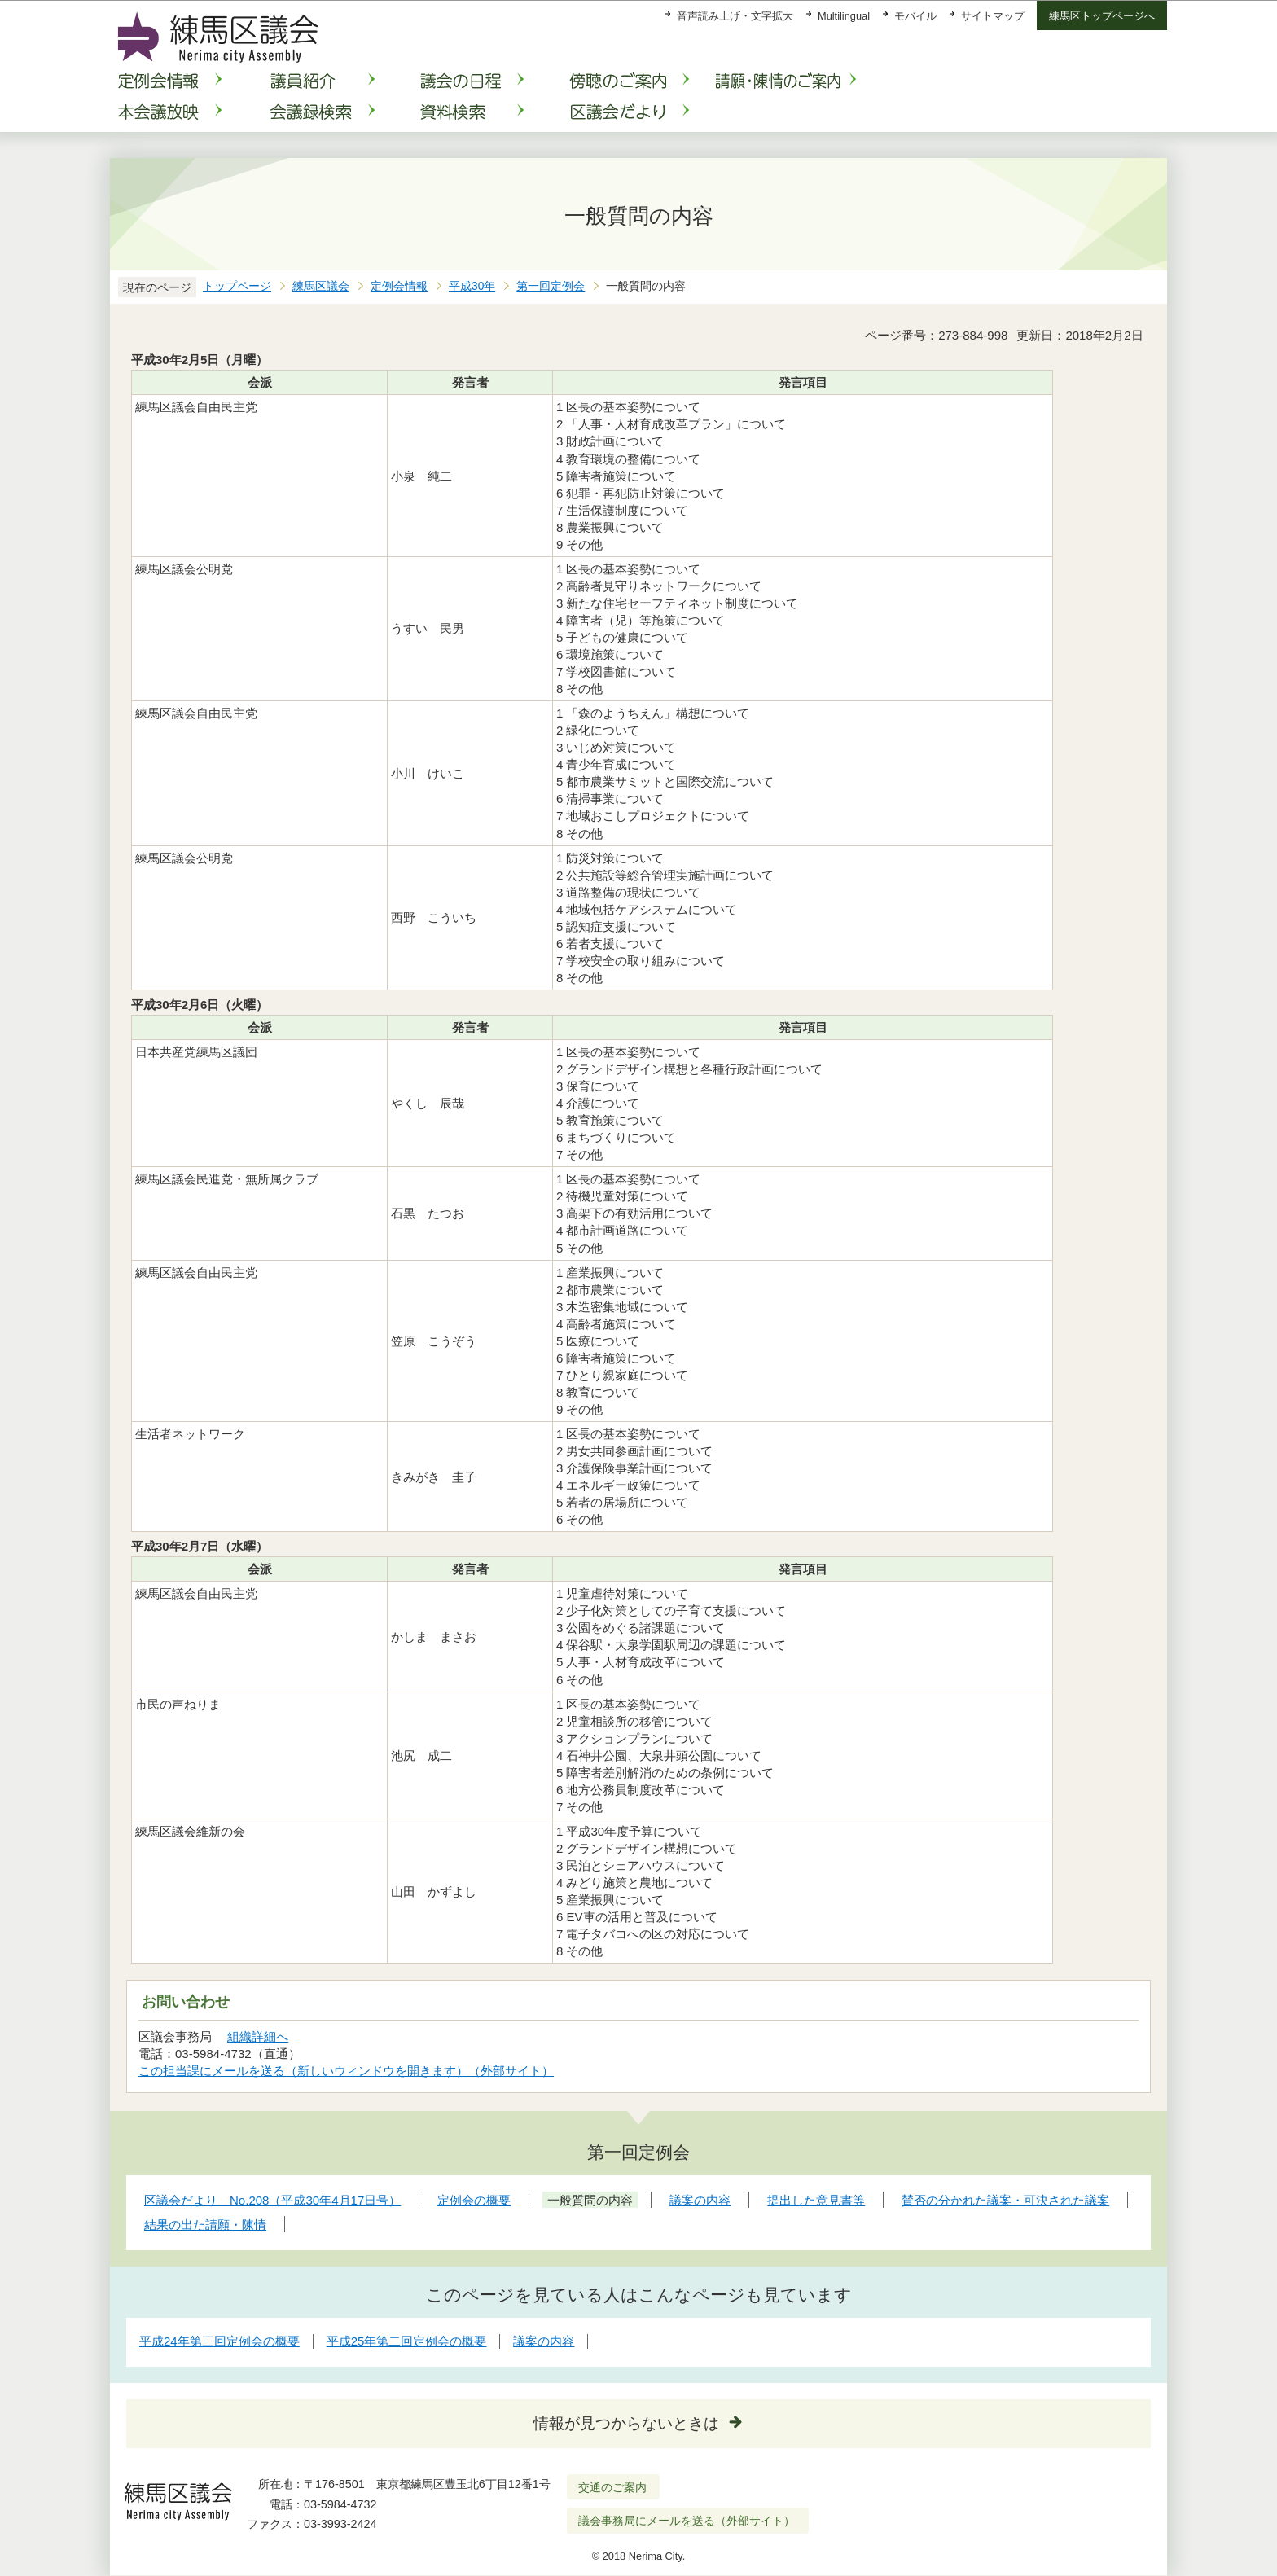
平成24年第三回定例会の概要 (219, 2341)
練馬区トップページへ (1102, 16)
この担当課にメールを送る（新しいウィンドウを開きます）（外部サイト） (346, 2071)
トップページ (237, 286)
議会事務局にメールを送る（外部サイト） (687, 2520)
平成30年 (472, 286)
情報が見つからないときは (626, 2423)
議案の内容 (543, 2341)
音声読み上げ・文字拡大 (735, 16)
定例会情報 (399, 286)
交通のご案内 (612, 2487)
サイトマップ (993, 16)
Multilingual (844, 16)
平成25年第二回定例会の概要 (407, 2341)
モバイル (915, 16)
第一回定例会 (550, 286)
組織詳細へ (257, 2036)
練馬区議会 (320, 286)
